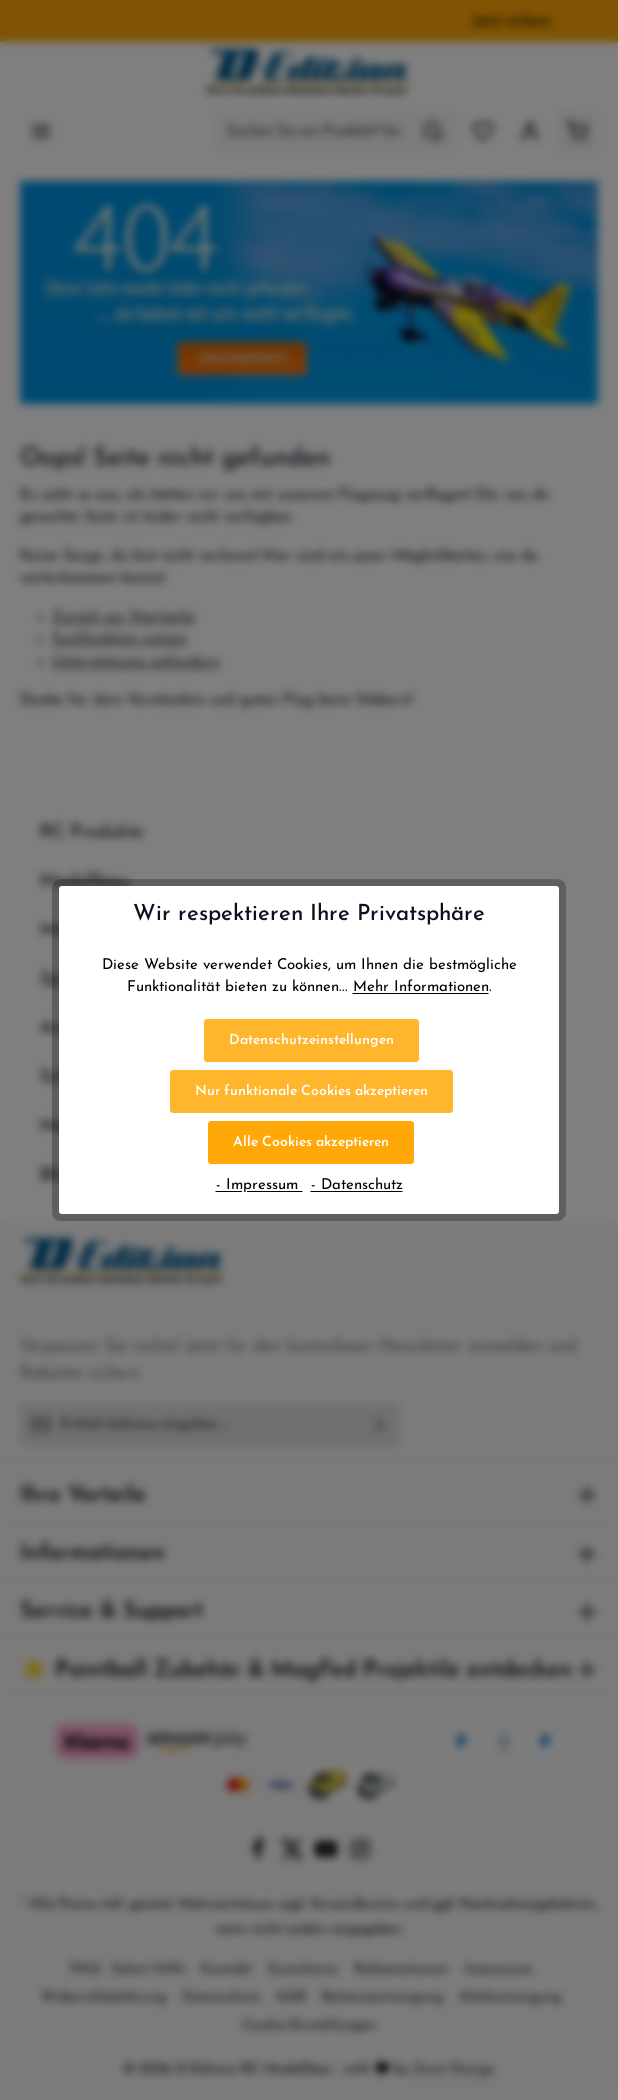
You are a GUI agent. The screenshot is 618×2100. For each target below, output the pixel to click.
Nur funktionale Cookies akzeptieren (311, 1091)
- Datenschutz (357, 1185)
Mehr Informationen (421, 987)
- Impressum (259, 1185)
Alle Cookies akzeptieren (311, 1142)
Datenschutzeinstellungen (311, 1040)
